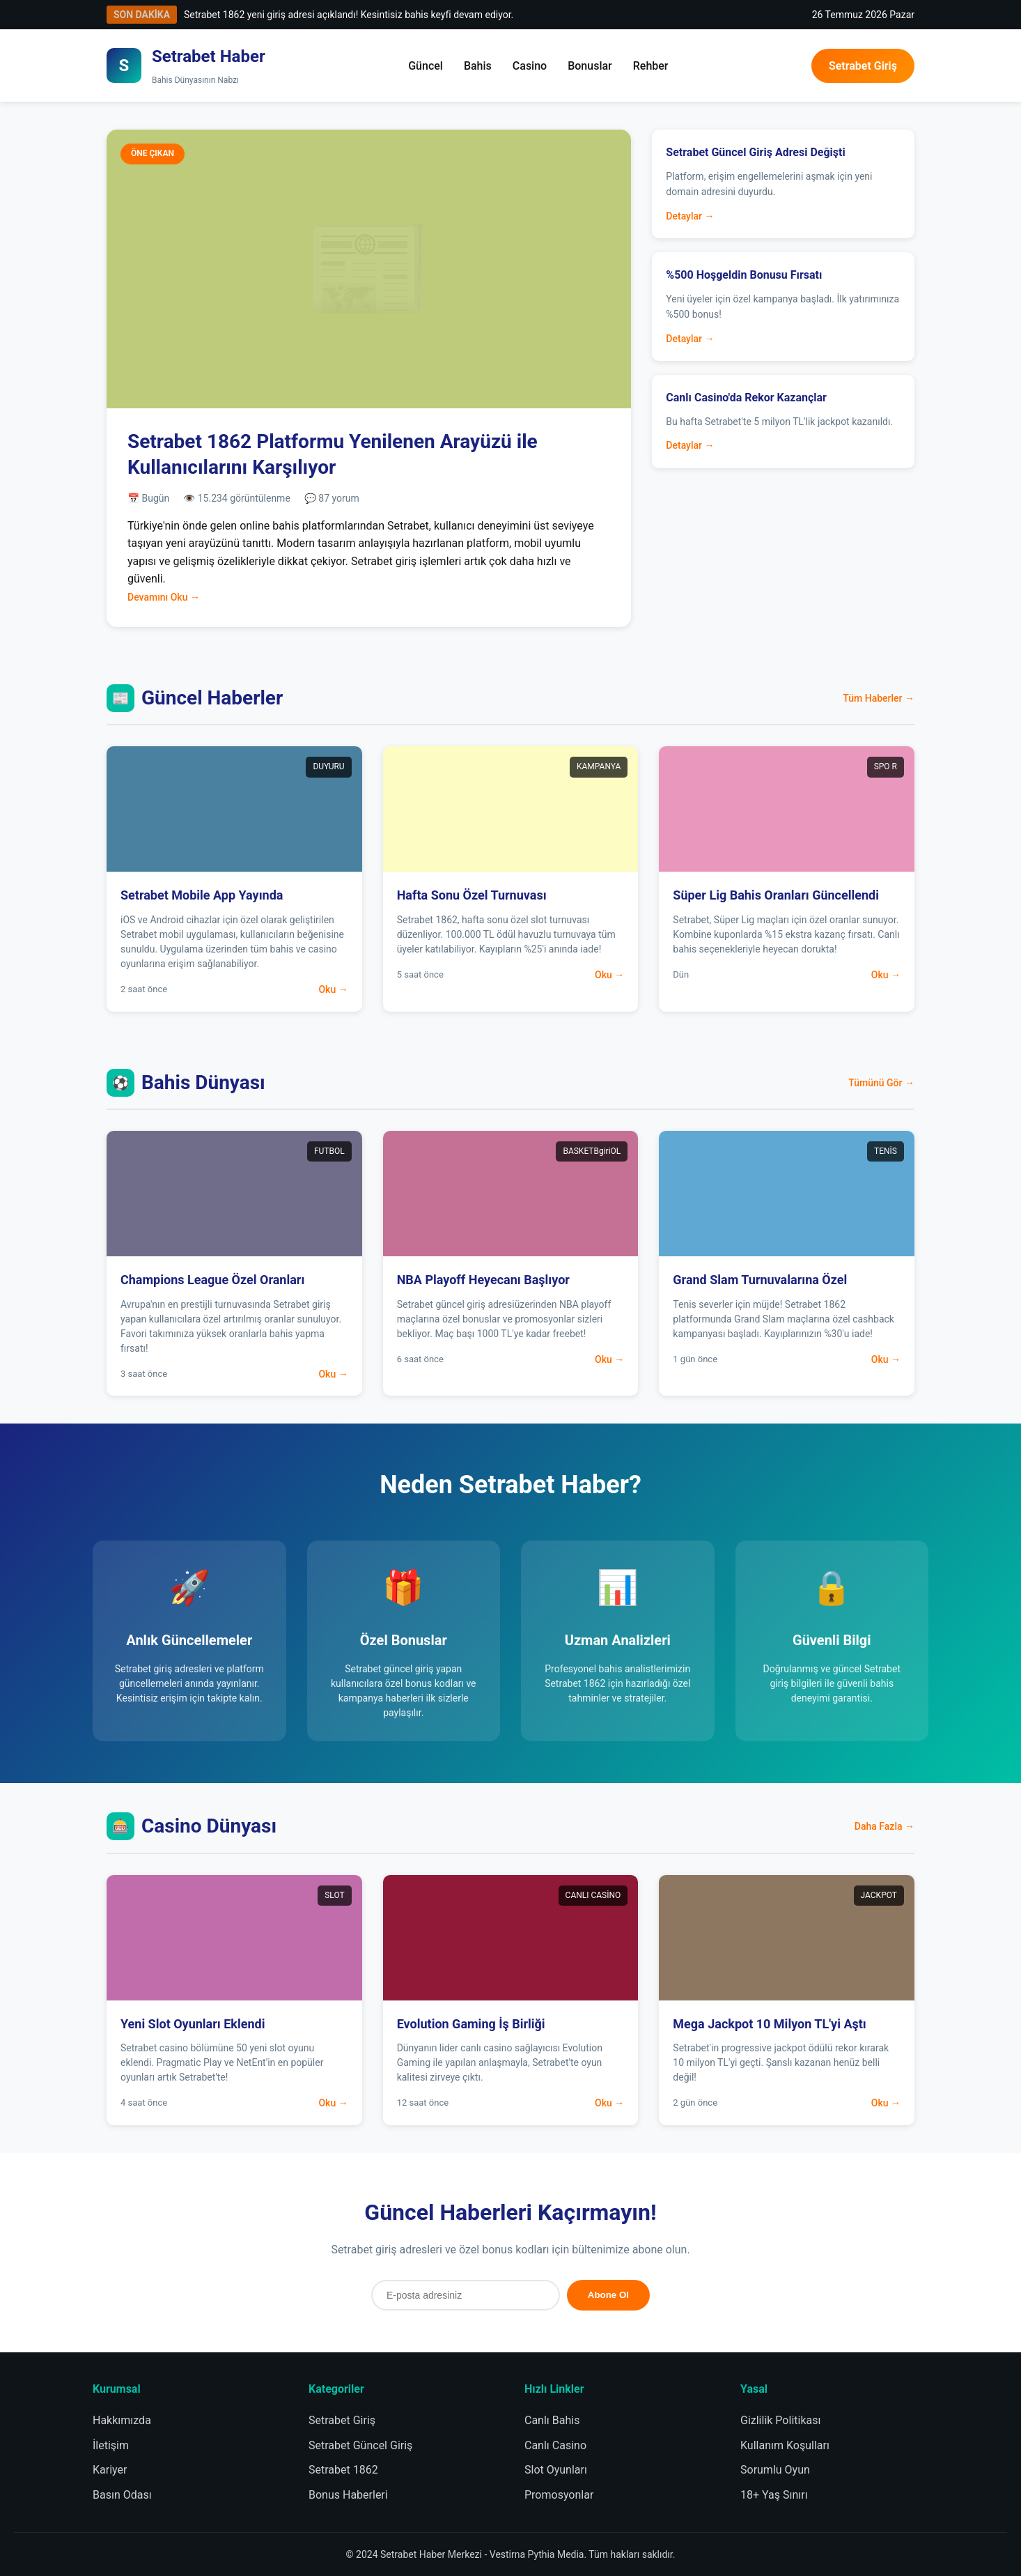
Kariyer (110, 2469)
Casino (530, 65)
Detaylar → (690, 216)
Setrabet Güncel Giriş (360, 2445)
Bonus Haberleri (348, 2494)
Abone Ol (608, 2295)
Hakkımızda (122, 2420)
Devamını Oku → (163, 597)
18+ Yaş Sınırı (774, 2494)
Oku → (333, 989)
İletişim (111, 2445)
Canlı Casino (555, 2445)
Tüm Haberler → (878, 698)
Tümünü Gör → (881, 1082)
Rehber (651, 65)
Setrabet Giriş (863, 65)
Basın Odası (122, 2494)
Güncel (425, 65)
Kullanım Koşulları (784, 2445)
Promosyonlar (558, 2494)
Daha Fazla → (884, 1826)
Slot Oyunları (555, 2469)
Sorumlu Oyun (775, 2469)
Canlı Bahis (551, 2420)
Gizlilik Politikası (780, 2420)
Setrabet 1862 (343, 2469)
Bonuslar (590, 65)
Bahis (478, 65)
